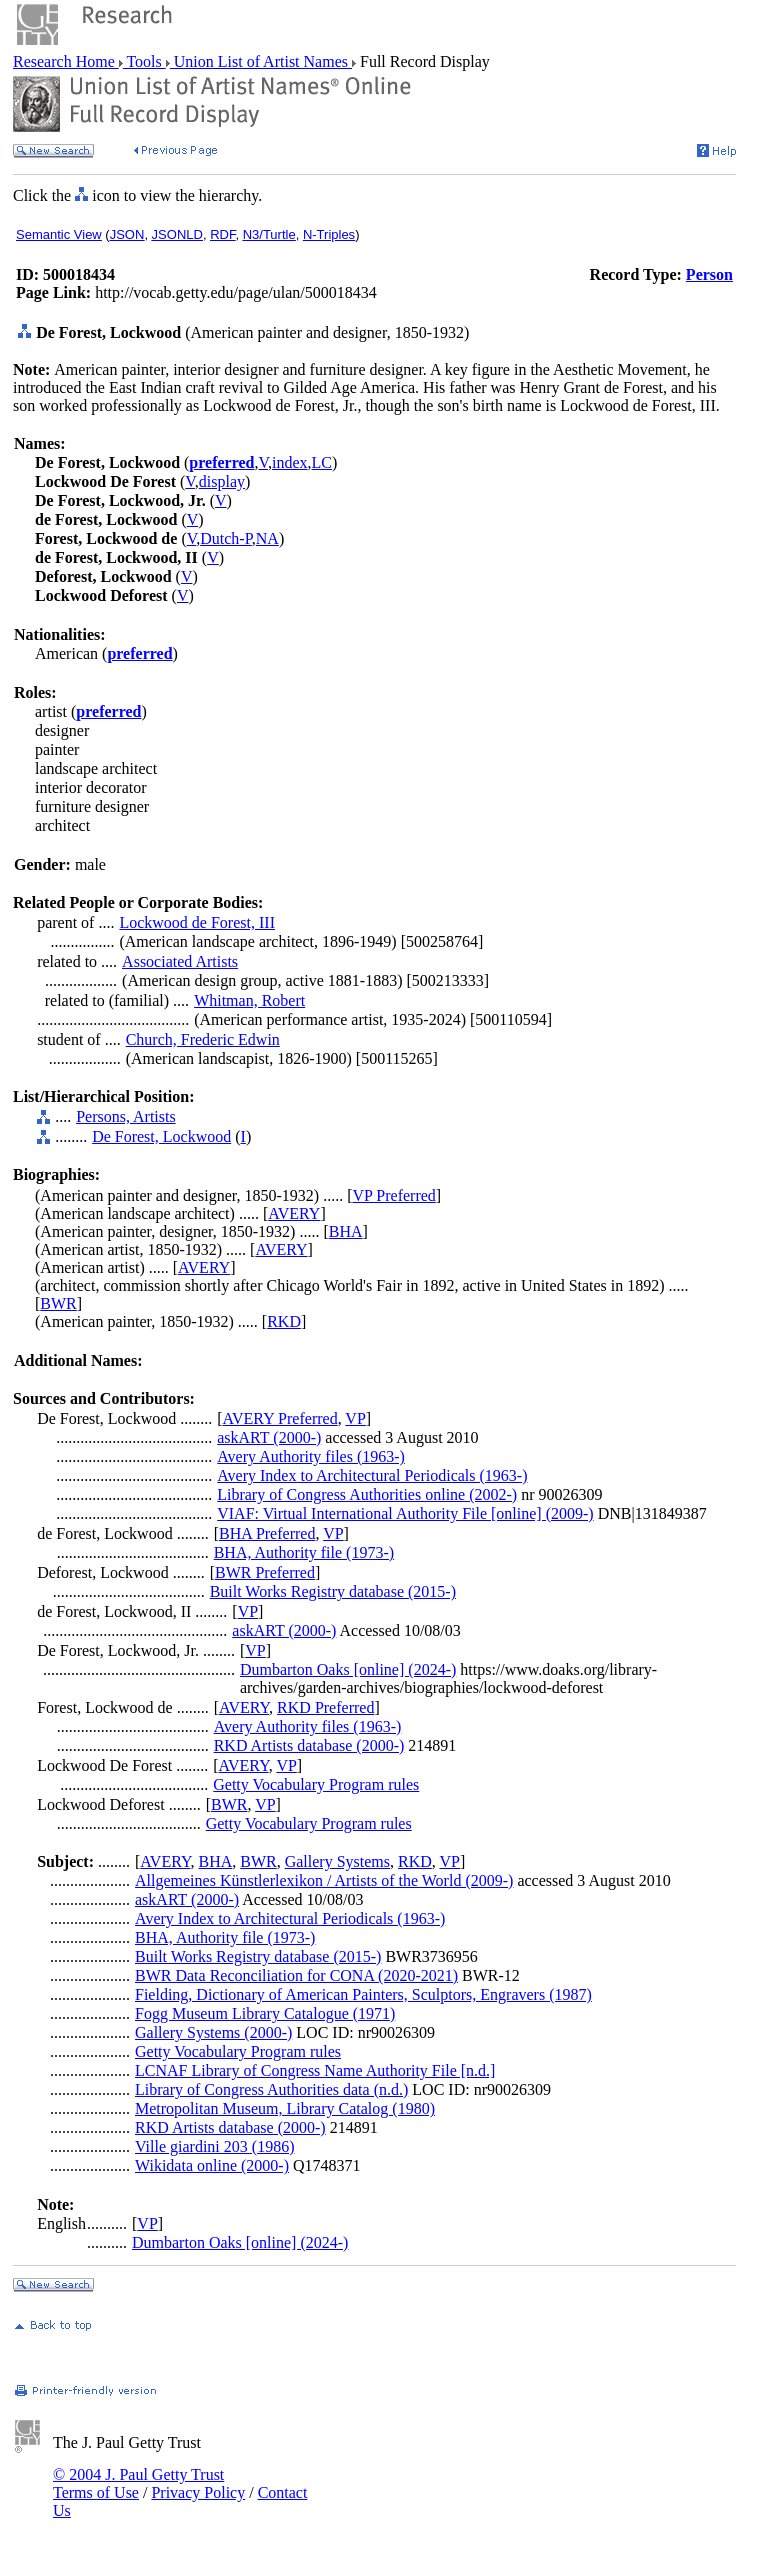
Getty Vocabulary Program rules (316, 1784)
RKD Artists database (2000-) (309, 1745)
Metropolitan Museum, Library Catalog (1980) (285, 2108)
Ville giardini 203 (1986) (214, 2146)
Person (709, 274)
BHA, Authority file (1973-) (304, 1552)
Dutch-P (226, 538)
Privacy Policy (198, 2492)
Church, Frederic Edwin (203, 1039)
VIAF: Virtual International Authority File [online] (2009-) (405, 1513)
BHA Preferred (267, 1533)
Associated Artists (180, 961)
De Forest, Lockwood (161, 1136)
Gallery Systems (337, 1861)
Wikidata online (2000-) (212, 2165)
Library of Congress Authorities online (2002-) (367, 1494)
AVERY (294, 1213)
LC (322, 462)
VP (355, 1418)
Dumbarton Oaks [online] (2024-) (348, 1669)
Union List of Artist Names (261, 61)
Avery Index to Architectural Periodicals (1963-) (372, 1475)
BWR (58, 1303)
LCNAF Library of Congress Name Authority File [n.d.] (315, 2070)
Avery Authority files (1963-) (311, 1456)
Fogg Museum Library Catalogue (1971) (265, 2013)
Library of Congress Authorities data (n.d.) (271, 2089)
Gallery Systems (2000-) (213, 2032)
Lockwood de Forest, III (197, 922)
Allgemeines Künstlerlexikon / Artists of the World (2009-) (324, 1880)
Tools (144, 61)
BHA (346, 1231)
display (222, 481)
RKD (284, 1321)
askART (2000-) (269, 1437)
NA (267, 538)
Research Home (66, 61)
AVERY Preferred (280, 1418)
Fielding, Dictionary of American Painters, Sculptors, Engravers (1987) (363, 1994)
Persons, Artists (126, 1116)
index (290, 462)
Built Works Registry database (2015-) (333, 1591)
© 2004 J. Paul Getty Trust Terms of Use (138, 2483)
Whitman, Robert (249, 1000)
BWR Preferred (265, 1572)
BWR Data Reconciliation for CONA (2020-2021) (296, 1975)
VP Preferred (393, 1195)
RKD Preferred (325, 1707)
